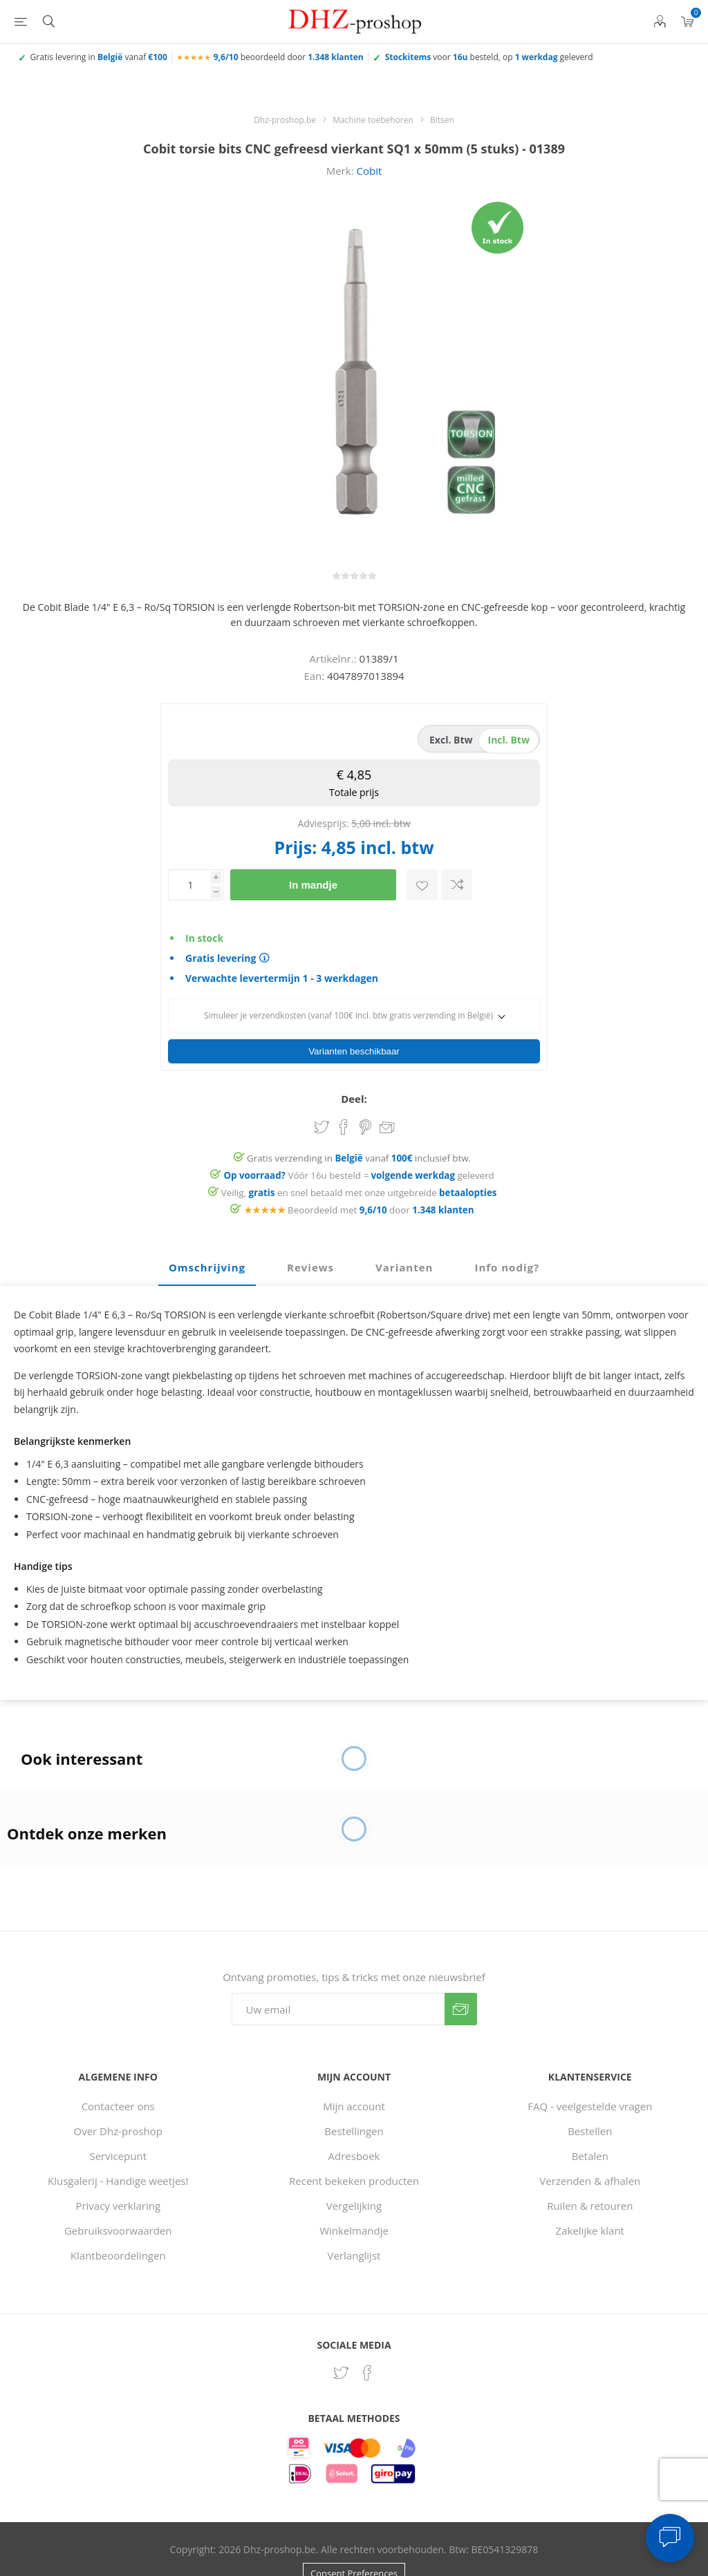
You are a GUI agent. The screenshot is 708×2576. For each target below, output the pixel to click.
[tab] (207, 1244)
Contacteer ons (118, 2082)
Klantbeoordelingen (118, 2231)
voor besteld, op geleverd (489, 57)
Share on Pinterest (365, 1102)
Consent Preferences (354, 2549)
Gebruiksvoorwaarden (118, 2206)
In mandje (313, 885)
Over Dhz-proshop (118, 2107)
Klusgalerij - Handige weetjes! (118, 2156)
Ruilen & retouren (590, 2181)
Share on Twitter (321, 1102)
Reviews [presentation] (310, 1243)
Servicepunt (118, 2132)
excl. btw (451, 739)
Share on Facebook (343, 1102)
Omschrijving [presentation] (207, 1243)
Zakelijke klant (590, 2206)
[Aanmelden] (338, 1985)
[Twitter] (341, 2349)
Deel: (354, 1074)
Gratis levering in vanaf (98, 57)
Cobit (369, 171)
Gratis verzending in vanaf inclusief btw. (359, 1134)
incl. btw (509, 739)
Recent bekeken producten (354, 2156)
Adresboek (354, 2132)
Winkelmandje (354, 2206)
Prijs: (295, 847)
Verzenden (461, 1985)
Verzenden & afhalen (589, 2156)
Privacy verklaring (117, 2181)
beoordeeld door (289, 57)
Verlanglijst (354, 2231)
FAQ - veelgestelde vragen (590, 2082)
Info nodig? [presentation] (506, 1243)
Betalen (590, 2132)
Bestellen (590, 2107)
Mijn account (354, 2082)
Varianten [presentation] (404, 1243)
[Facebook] (367, 2349)
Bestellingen (353, 2107)
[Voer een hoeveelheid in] (189, 884)
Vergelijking (354, 2181)
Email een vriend (387, 1104)
